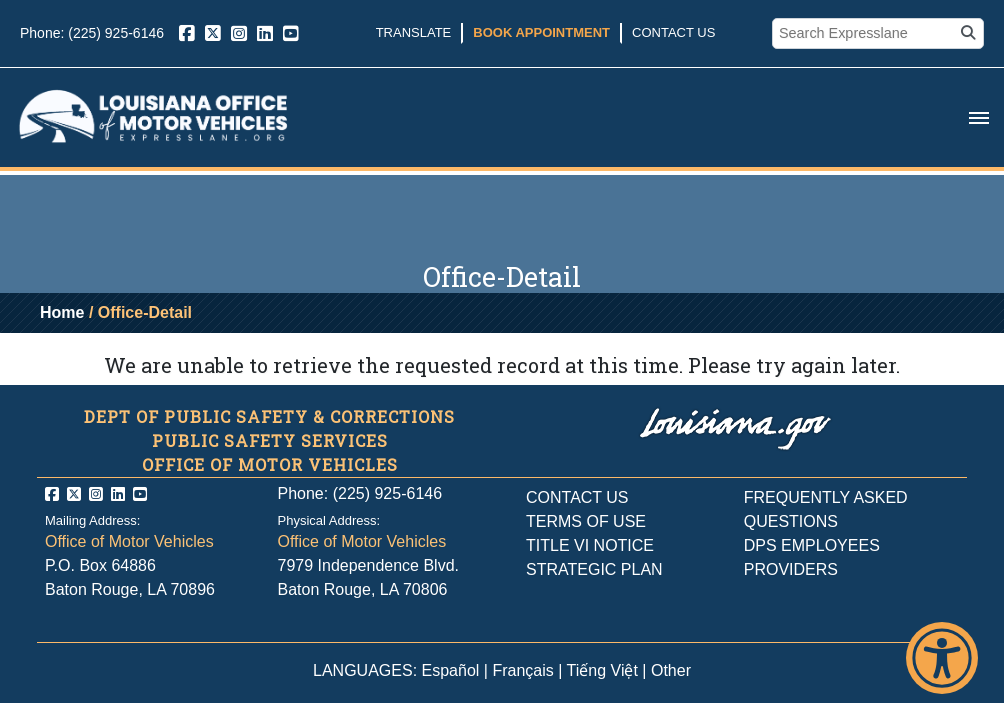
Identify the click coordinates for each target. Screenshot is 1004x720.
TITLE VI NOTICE (590, 545)
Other (671, 670)
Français (522, 670)
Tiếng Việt (602, 670)
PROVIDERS (791, 569)
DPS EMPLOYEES (812, 545)
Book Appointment (541, 32)
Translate (414, 32)
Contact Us (673, 32)
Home (62, 312)
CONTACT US (577, 497)
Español (451, 670)
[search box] (866, 34)
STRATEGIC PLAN (594, 569)
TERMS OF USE (586, 521)
